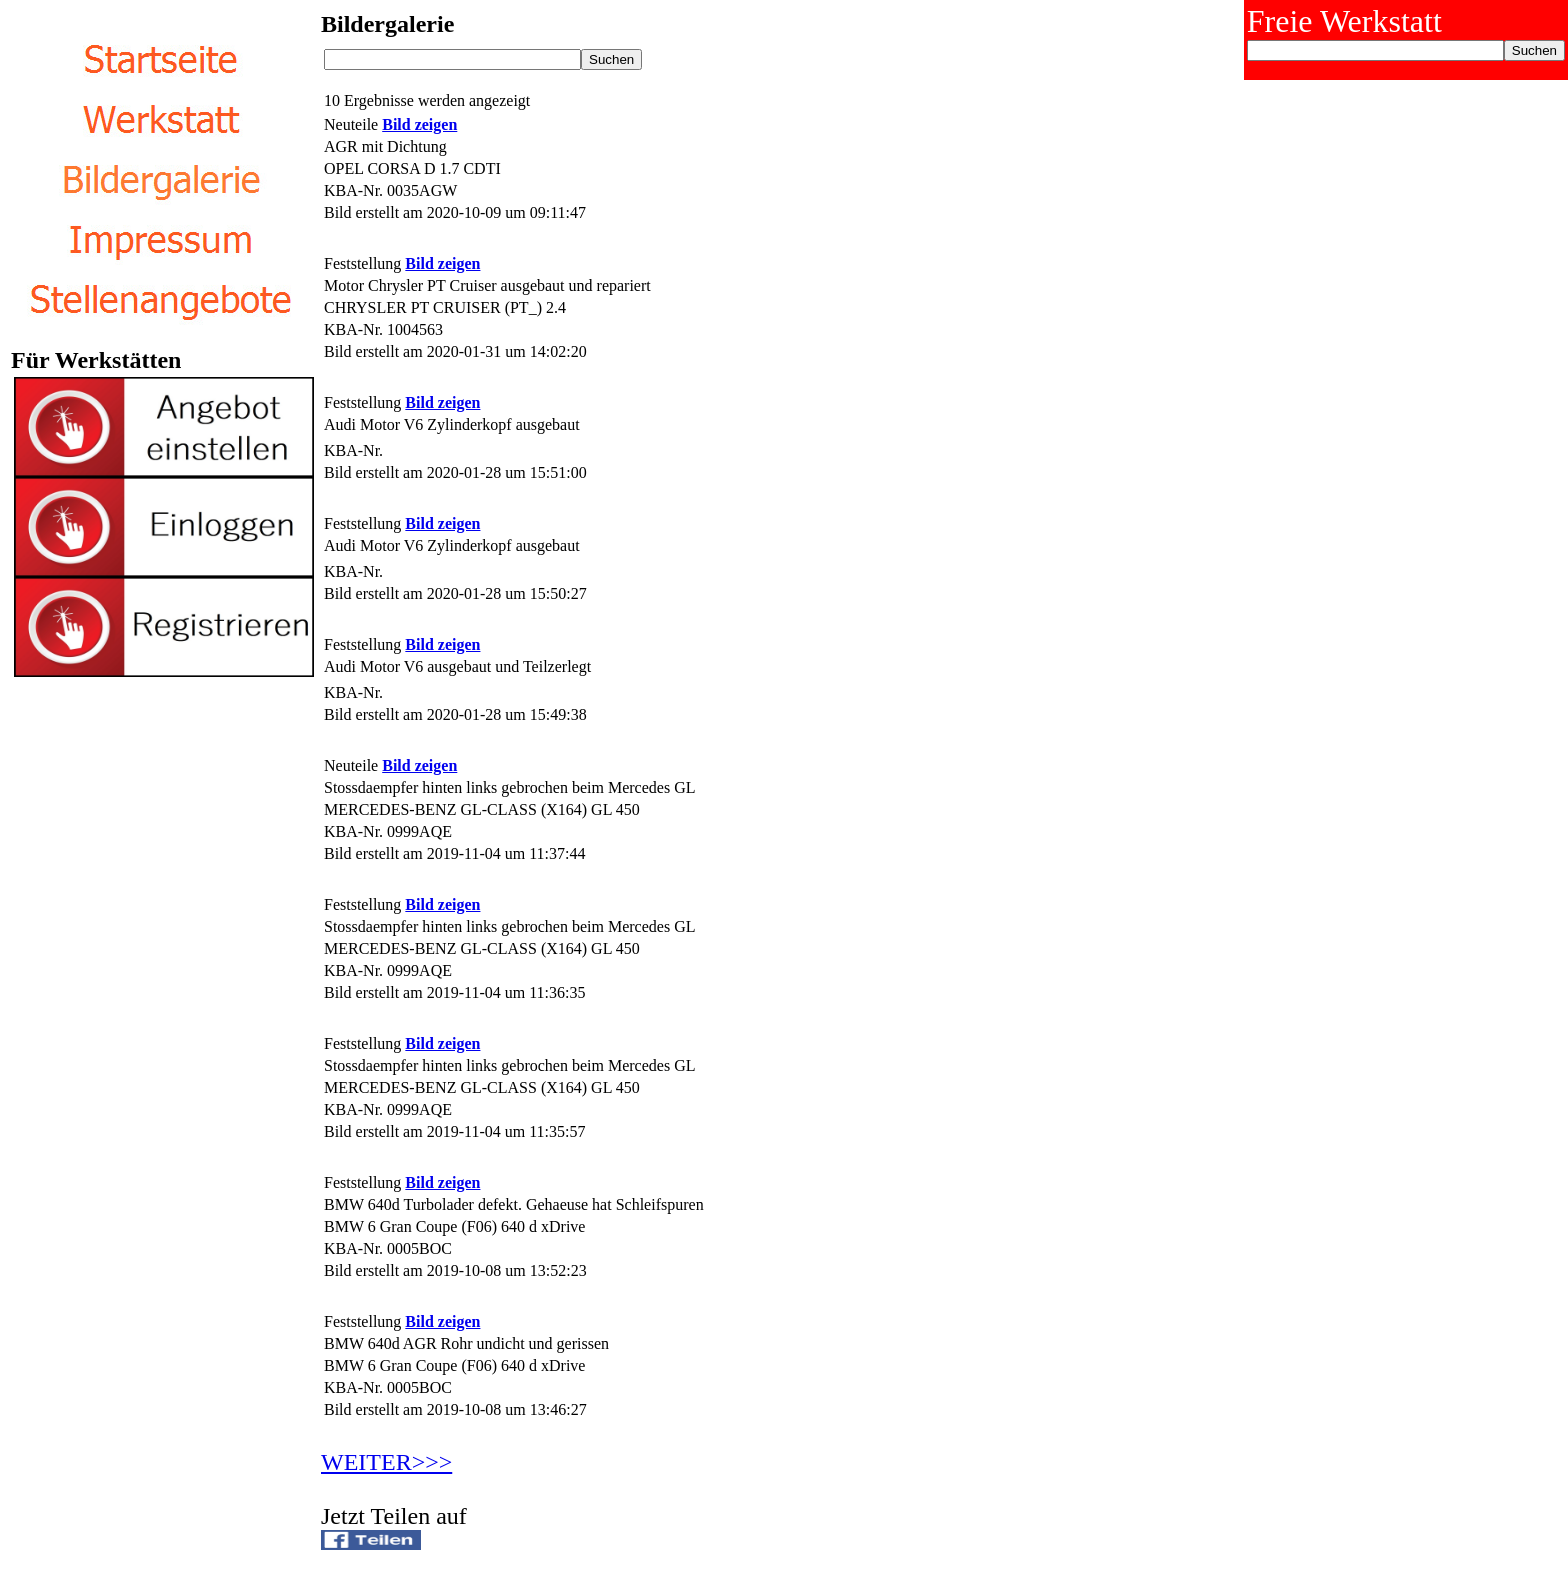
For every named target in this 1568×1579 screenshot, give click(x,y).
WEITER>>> (386, 1462)
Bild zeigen (419, 124)
